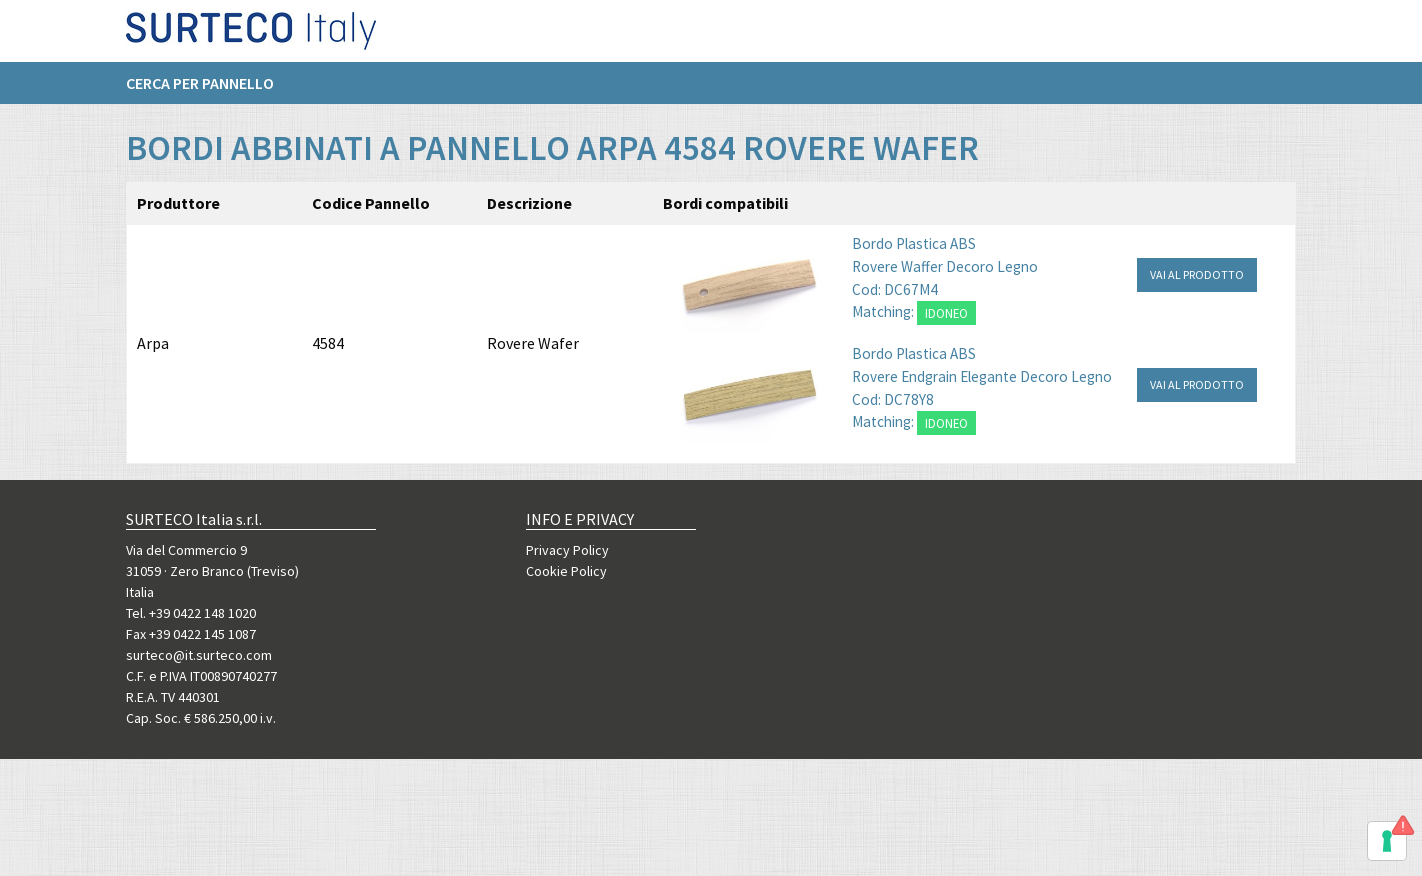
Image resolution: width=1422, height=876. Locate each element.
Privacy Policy (567, 550)
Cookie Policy (566, 571)
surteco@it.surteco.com (199, 655)
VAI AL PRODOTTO (1197, 274)
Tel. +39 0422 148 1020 (191, 613)
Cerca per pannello (200, 91)
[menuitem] (210, 91)
